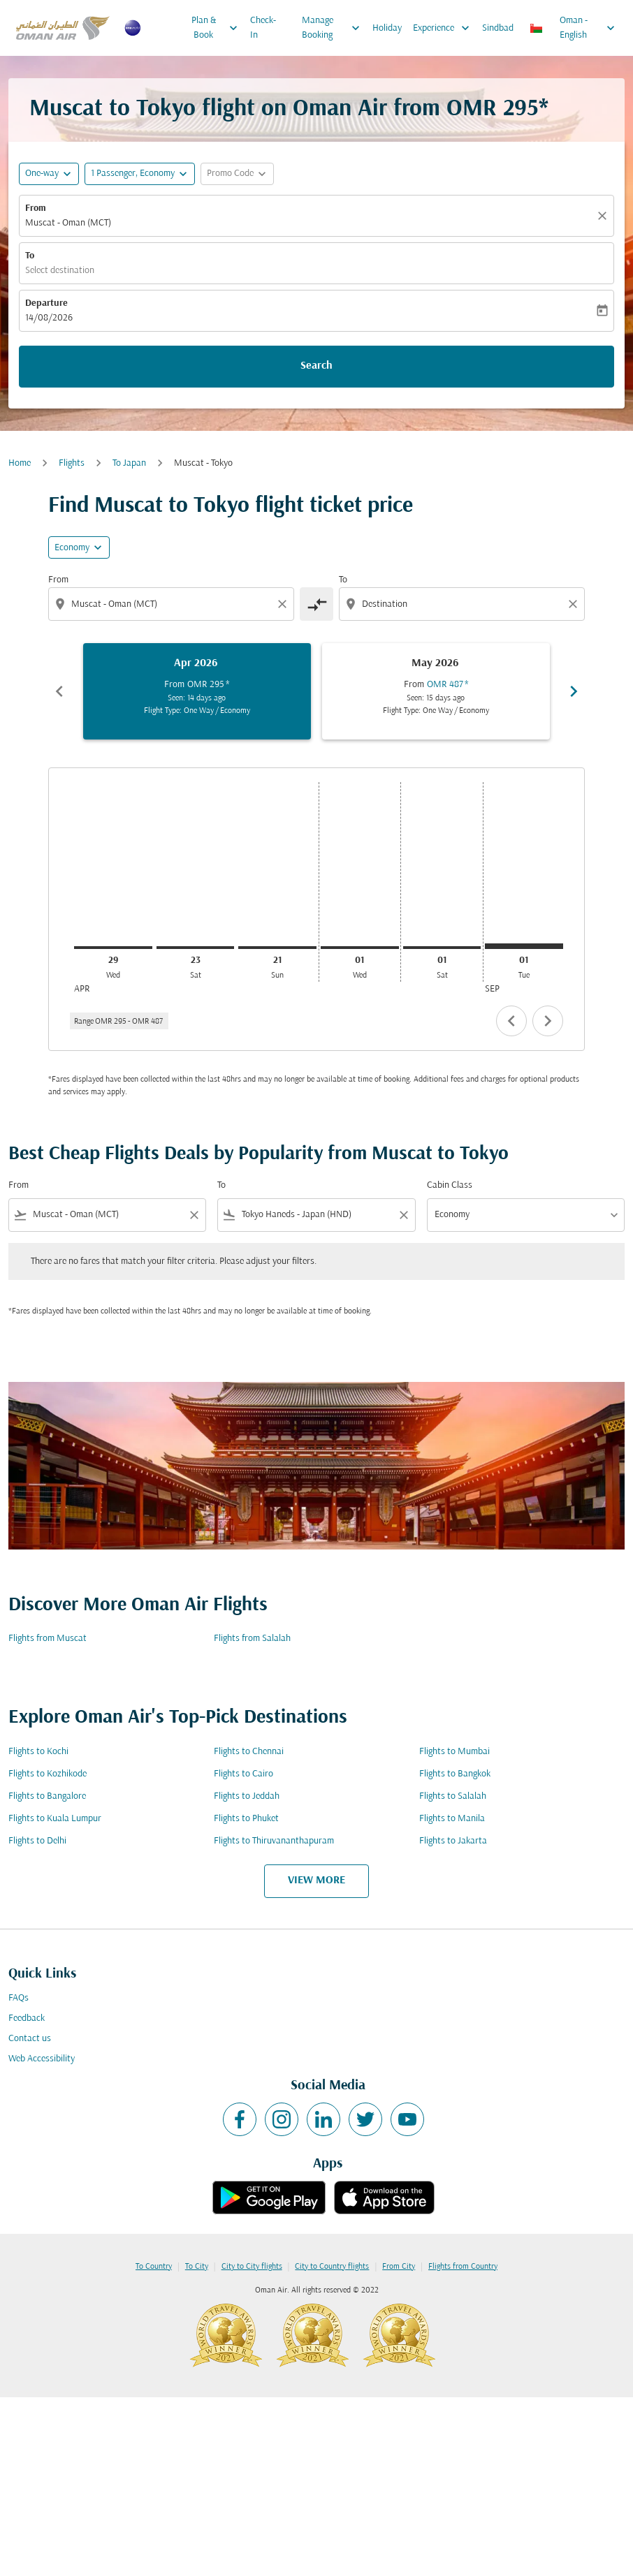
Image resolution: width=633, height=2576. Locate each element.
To (29, 256)
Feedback (26, 2018)
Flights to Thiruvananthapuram (274, 1841)
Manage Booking (334, 28)
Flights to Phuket (246, 1818)
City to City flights (251, 2266)
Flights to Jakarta (453, 1841)
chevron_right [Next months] (573, 691)
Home (19, 463)
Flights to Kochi (38, 1751)
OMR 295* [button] (497, 109)
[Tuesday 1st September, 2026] (524, 946)
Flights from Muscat (47, 1638)
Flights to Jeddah (246, 1796)
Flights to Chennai (249, 1751)
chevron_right (548, 1021)
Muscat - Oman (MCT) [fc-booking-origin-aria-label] (68, 223)
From (35, 208)
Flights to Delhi (37, 1841)
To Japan (129, 463)
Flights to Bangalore (47, 1796)
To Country (154, 2266)
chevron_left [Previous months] (59, 691)
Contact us (29, 2038)
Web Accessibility (41, 2059)
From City (398, 2266)
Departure (46, 303)
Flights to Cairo (243, 1774)
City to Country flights (332, 2266)
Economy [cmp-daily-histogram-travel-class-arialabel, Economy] (71, 548)
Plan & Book (218, 28)
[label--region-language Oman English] (573, 28)
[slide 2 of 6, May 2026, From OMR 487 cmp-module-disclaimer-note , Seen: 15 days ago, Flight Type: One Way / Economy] (436, 691)
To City (196, 2266)
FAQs (18, 1998)
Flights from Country (462, 2266)
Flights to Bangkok (454, 1774)
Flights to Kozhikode (47, 1774)
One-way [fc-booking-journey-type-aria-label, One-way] (42, 173)
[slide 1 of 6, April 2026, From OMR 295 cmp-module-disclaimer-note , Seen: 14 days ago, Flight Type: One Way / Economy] (197, 691)
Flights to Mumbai (454, 1751)
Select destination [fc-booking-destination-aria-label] (59, 270)
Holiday (387, 28)
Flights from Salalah (252, 1638)
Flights (72, 463)
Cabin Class (449, 1185)
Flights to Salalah (452, 1796)
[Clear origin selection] (284, 604)
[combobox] (172, 604)
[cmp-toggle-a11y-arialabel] (316, 604)
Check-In (263, 28)
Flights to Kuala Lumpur (54, 1818)
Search (316, 365)
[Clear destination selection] (575, 604)
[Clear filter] (193, 1215)
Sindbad (498, 28)
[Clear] (604, 216)
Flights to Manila (452, 1818)
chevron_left (511, 1021)
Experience (444, 28)
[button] (140, 174)
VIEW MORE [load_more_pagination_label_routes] (316, 1880)
